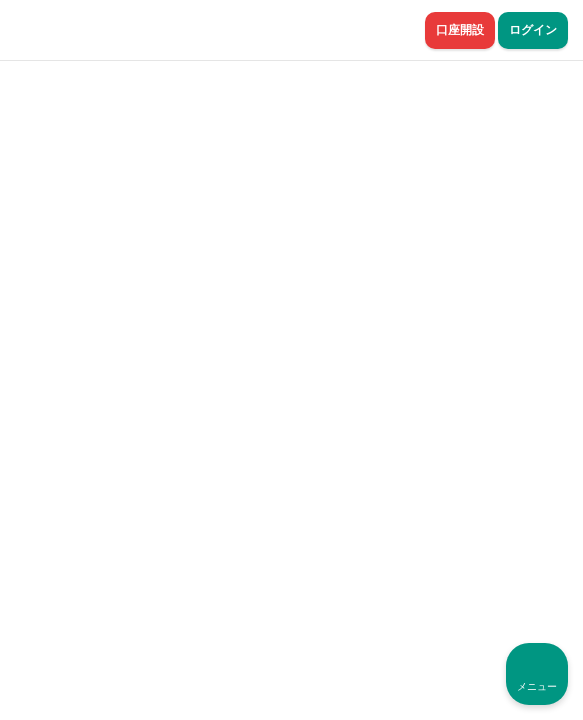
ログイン (533, 30)
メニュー (537, 686)
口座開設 (460, 30)
